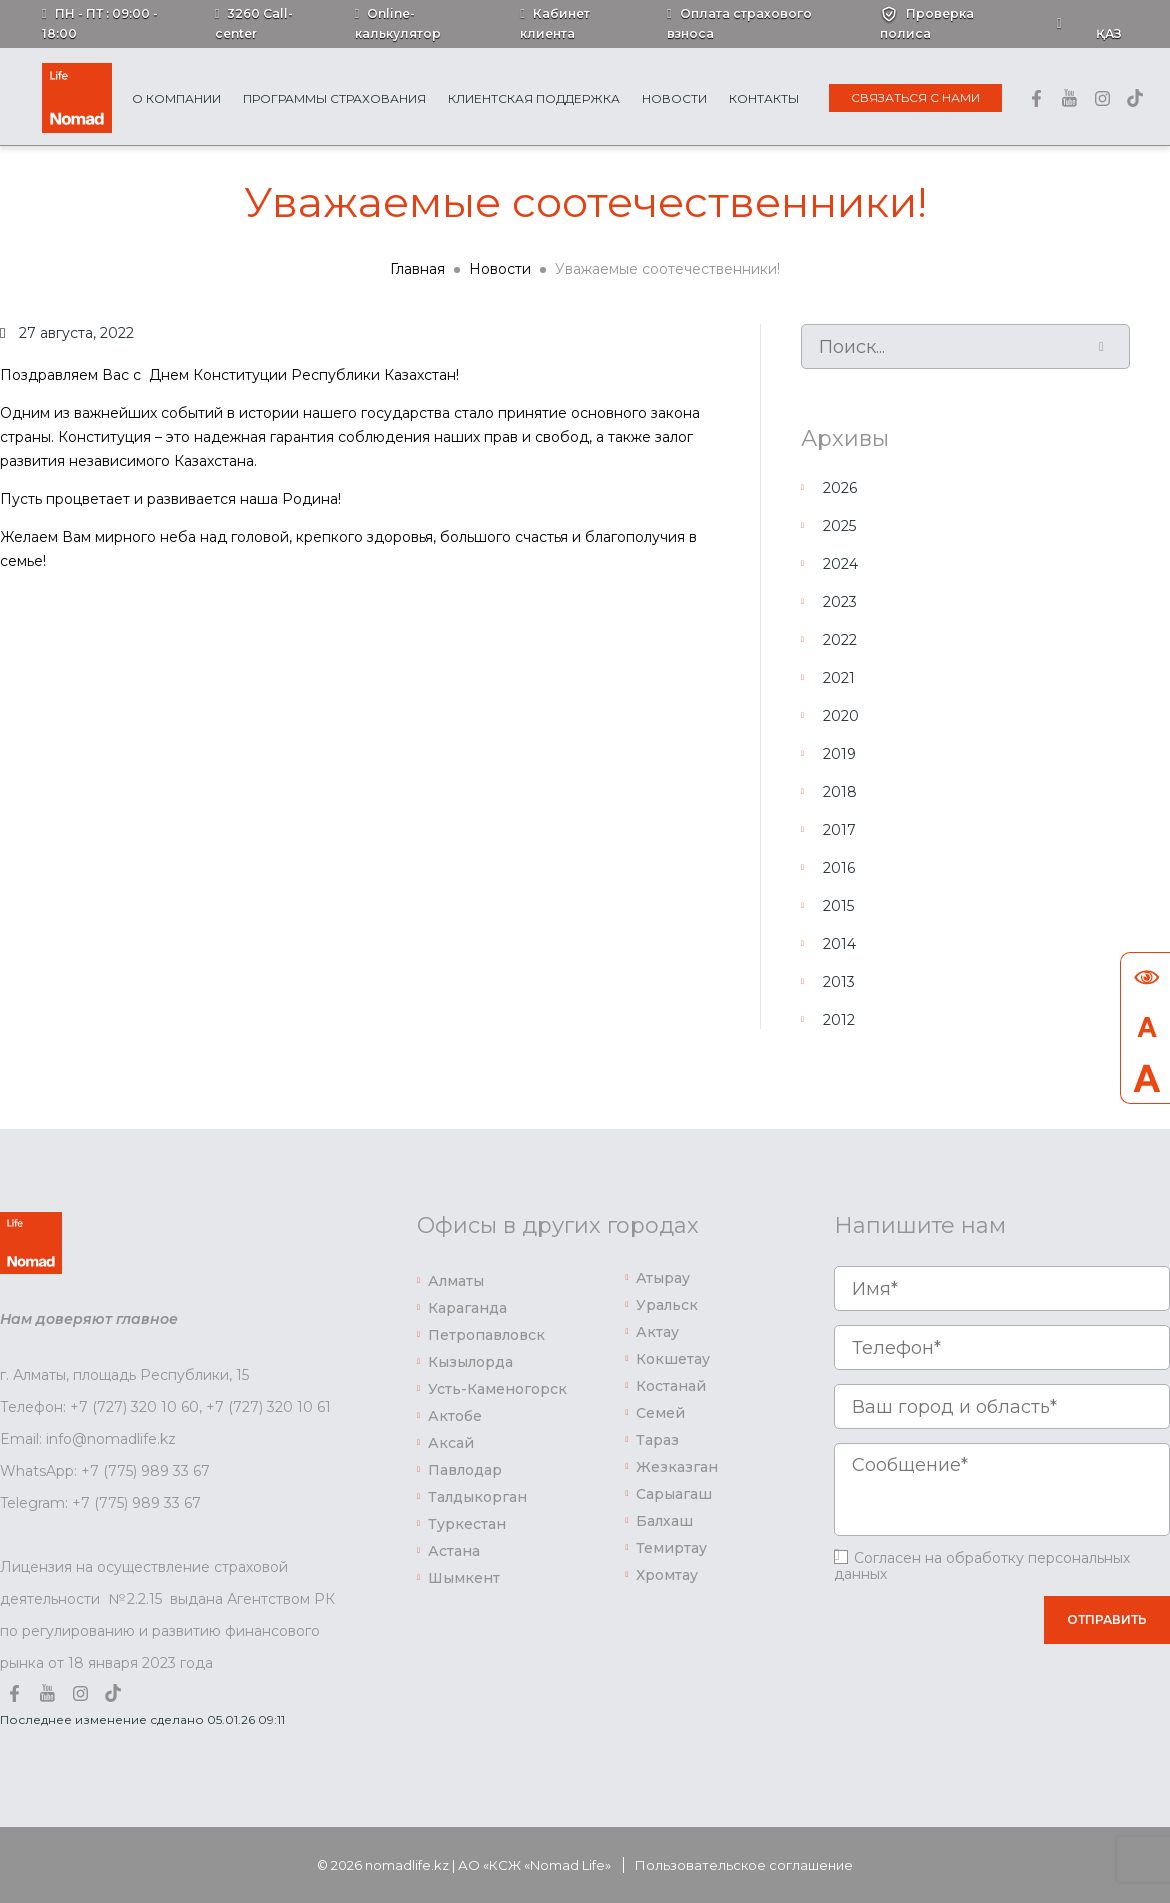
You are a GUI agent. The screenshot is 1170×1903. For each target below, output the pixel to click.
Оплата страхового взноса (739, 23)
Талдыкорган (477, 1497)
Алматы (456, 1281)
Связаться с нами (915, 97)
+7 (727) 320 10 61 (268, 1407)
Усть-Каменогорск (497, 1389)
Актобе (455, 1416)
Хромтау (667, 1575)
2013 (839, 982)
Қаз (1109, 33)
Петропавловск (486, 1335)
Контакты (764, 98)
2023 (840, 602)
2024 (840, 564)
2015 (838, 906)
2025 (839, 526)
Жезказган (677, 1467)
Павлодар (465, 1470)
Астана (454, 1551)
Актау (657, 1332)
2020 (841, 716)
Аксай (451, 1443)
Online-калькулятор (398, 23)
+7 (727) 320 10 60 (134, 1407)
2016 (839, 868)
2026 (840, 488)
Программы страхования (334, 98)
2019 (839, 754)
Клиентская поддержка (534, 98)
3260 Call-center (254, 23)
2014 (839, 944)
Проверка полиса (927, 23)
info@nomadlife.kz (111, 1439)
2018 (840, 792)
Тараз (657, 1440)
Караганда (467, 1308)
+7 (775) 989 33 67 (145, 1471)
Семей (660, 1413)
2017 (839, 830)
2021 (839, 678)
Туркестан (467, 1524)
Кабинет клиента (555, 23)
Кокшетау (673, 1359)
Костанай (671, 1386)
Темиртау (671, 1548)
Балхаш (664, 1521)
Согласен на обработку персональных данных (982, 1566)
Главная (417, 269)
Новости (674, 98)
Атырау (663, 1278)
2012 (839, 1020)
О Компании (176, 98)
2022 (840, 640)
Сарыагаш (674, 1494)
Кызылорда (470, 1362)
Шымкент (464, 1578)
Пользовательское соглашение (744, 1865)
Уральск (667, 1305)
